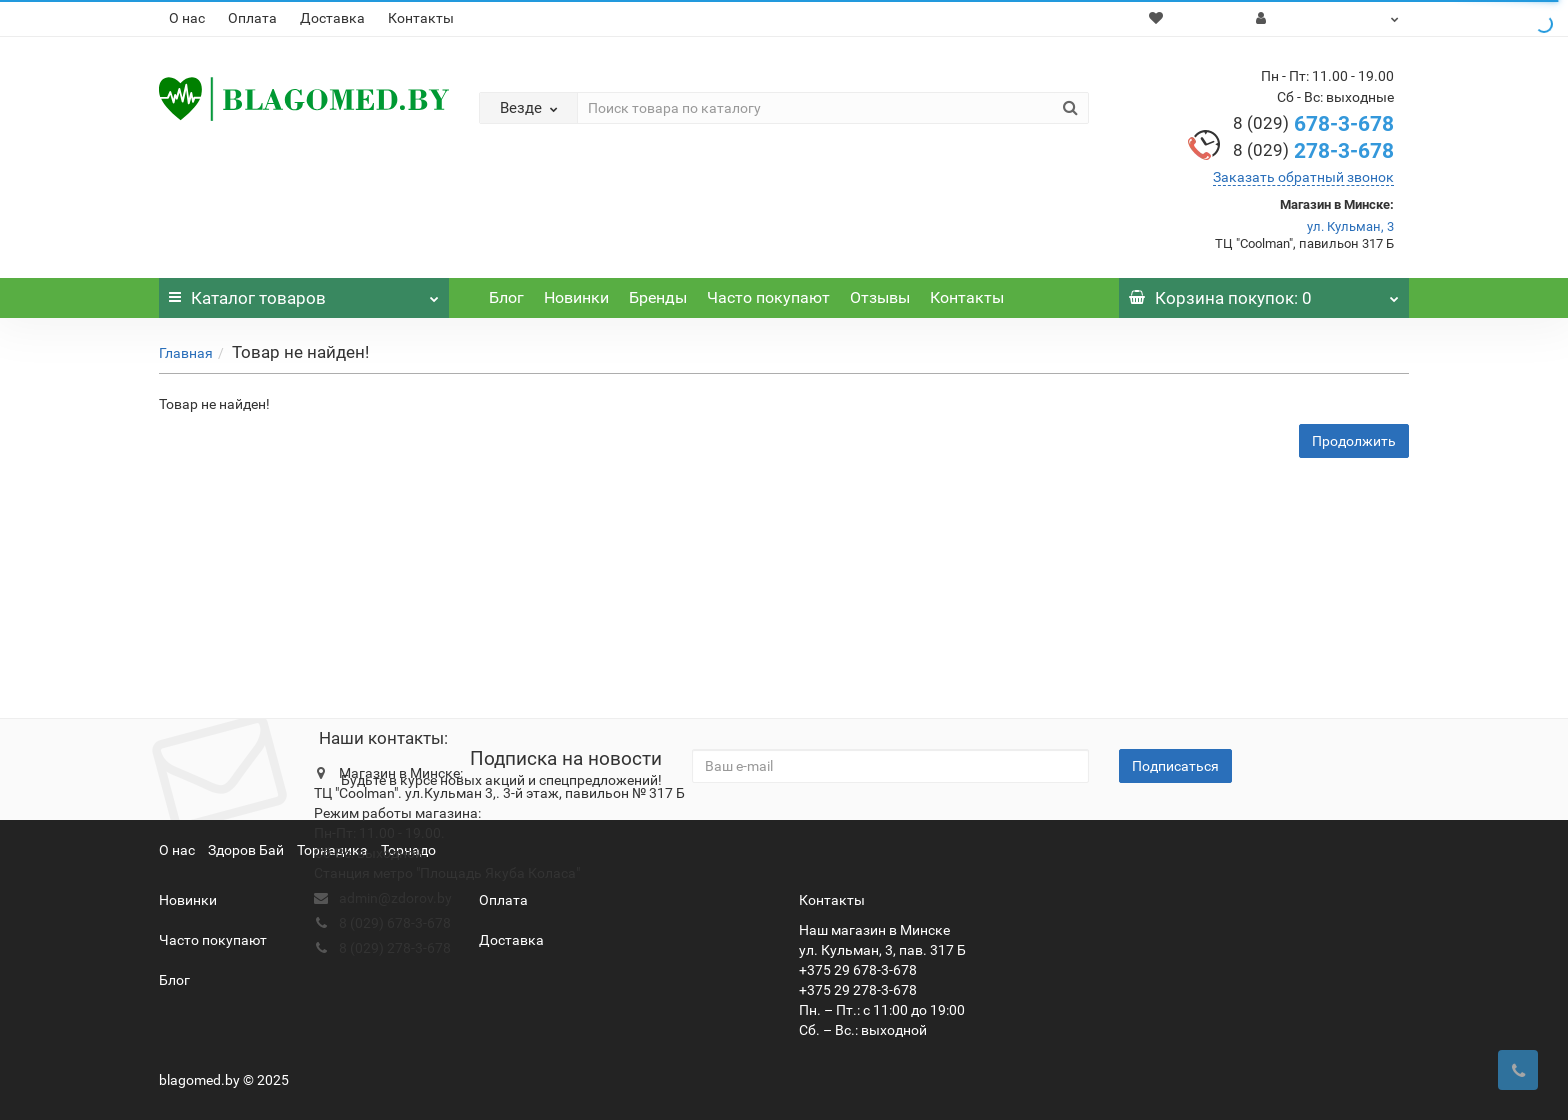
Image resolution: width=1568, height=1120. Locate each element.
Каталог (304, 293)
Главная (186, 353)
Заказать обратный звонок (1303, 177)
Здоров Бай (246, 850)
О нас (187, 18)
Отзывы (880, 297)
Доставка (332, 18)
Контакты (421, 18)
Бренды (658, 297)
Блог (506, 297)
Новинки (576, 297)
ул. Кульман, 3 (1350, 226)
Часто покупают (768, 297)
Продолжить (1354, 441)
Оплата (252, 18)
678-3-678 (1313, 124)
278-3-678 (1313, 151)
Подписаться (1175, 766)
